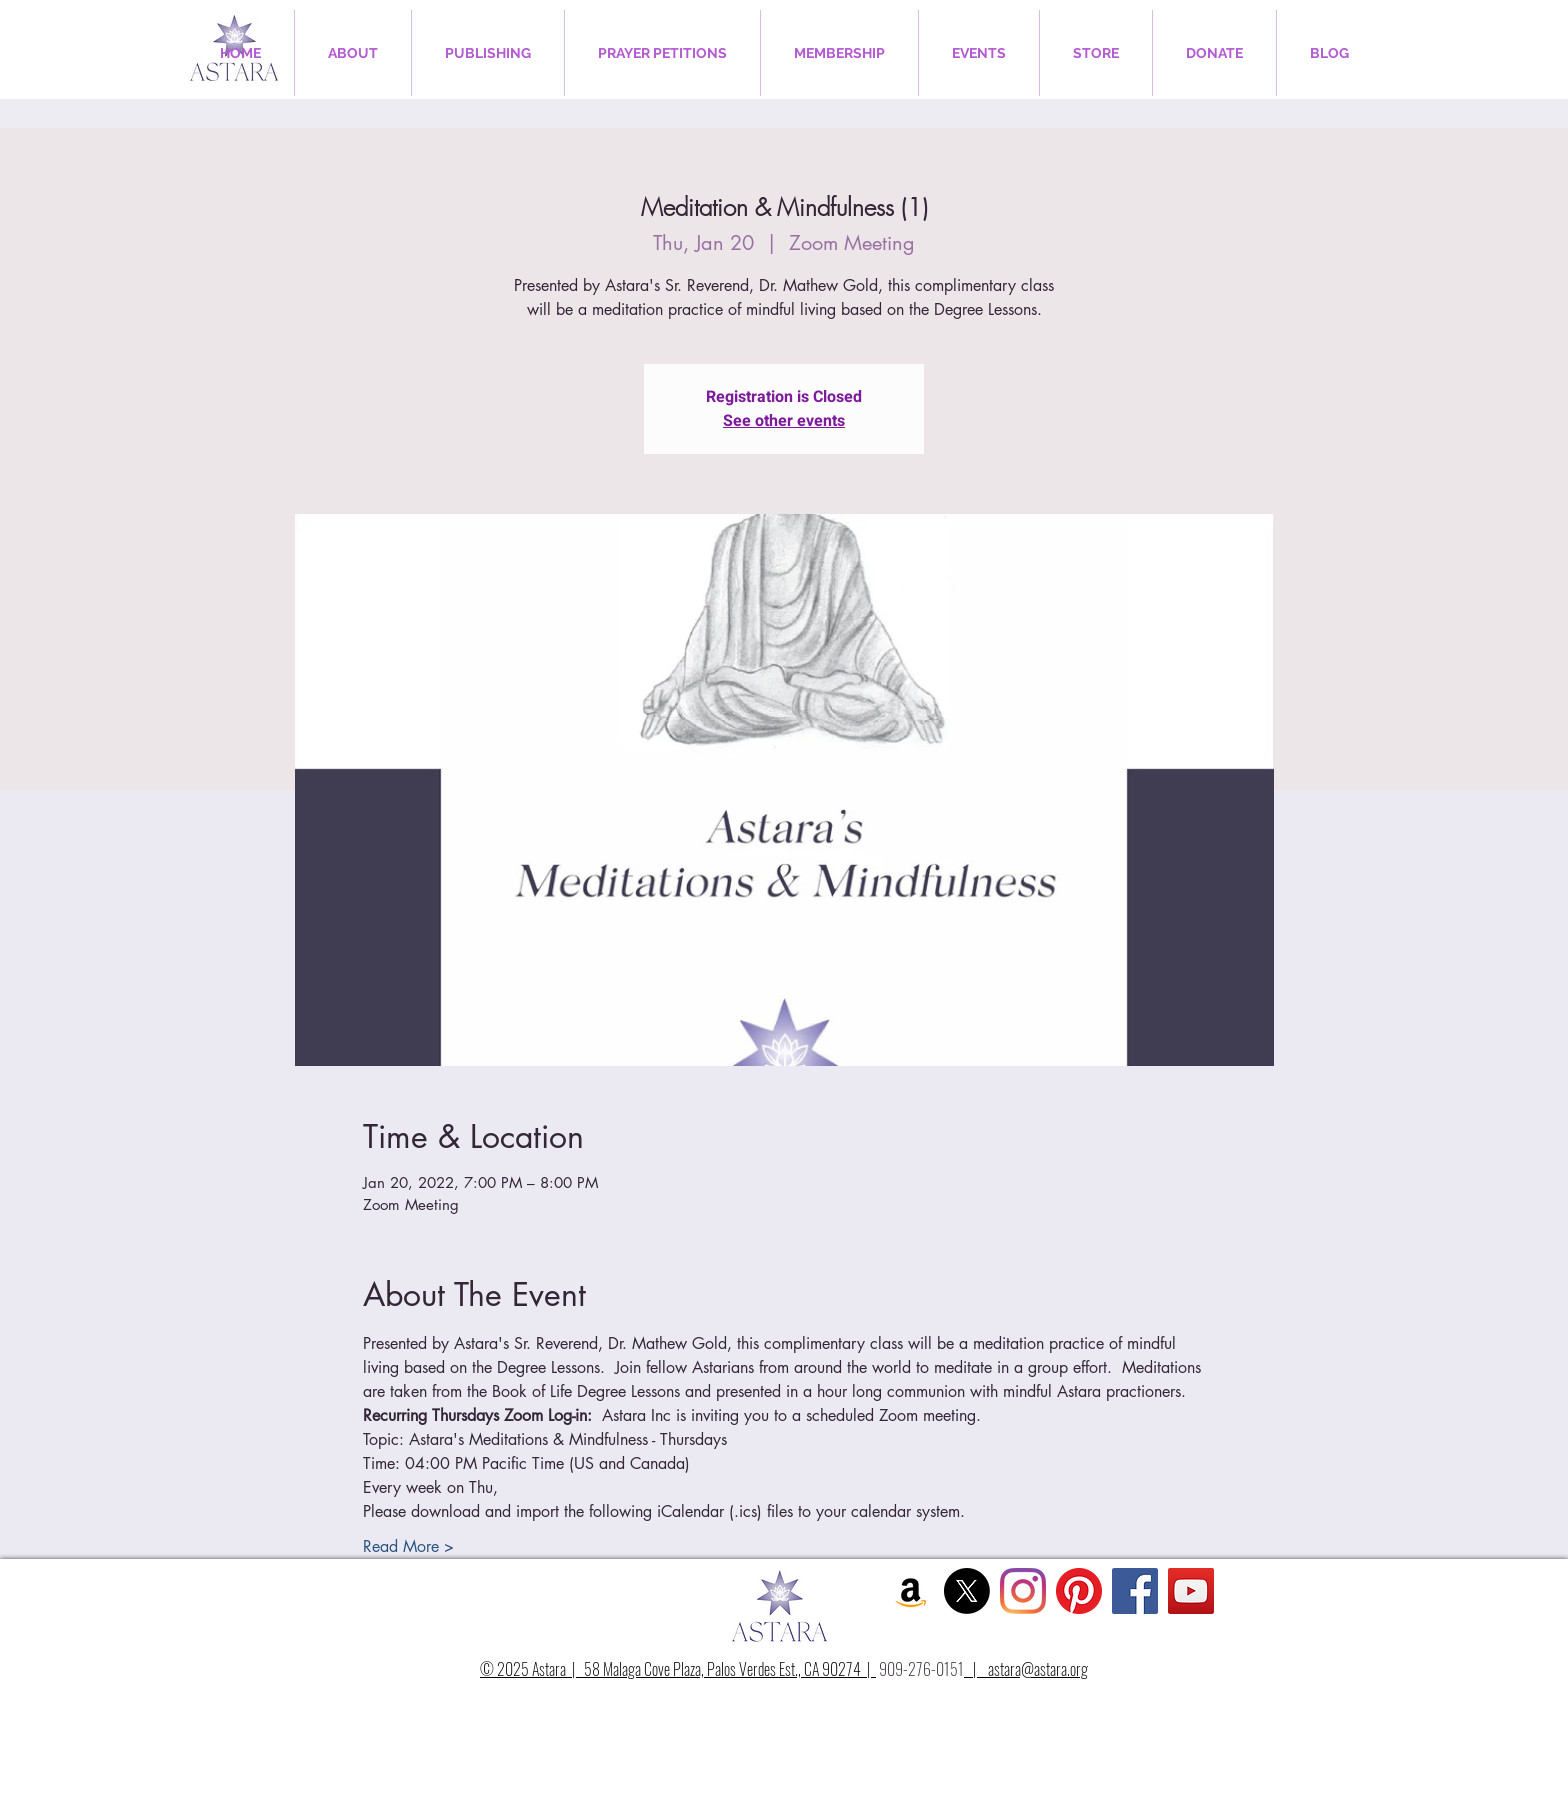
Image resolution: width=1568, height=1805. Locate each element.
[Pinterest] (1079, 1591)
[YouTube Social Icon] (1191, 1591)
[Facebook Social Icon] (1135, 1591)
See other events (784, 421)
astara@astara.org (1038, 1669)
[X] (967, 1591)
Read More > (408, 1546)
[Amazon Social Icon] (911, 1591)
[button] (353, 53)
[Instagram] (1023, 1591)
